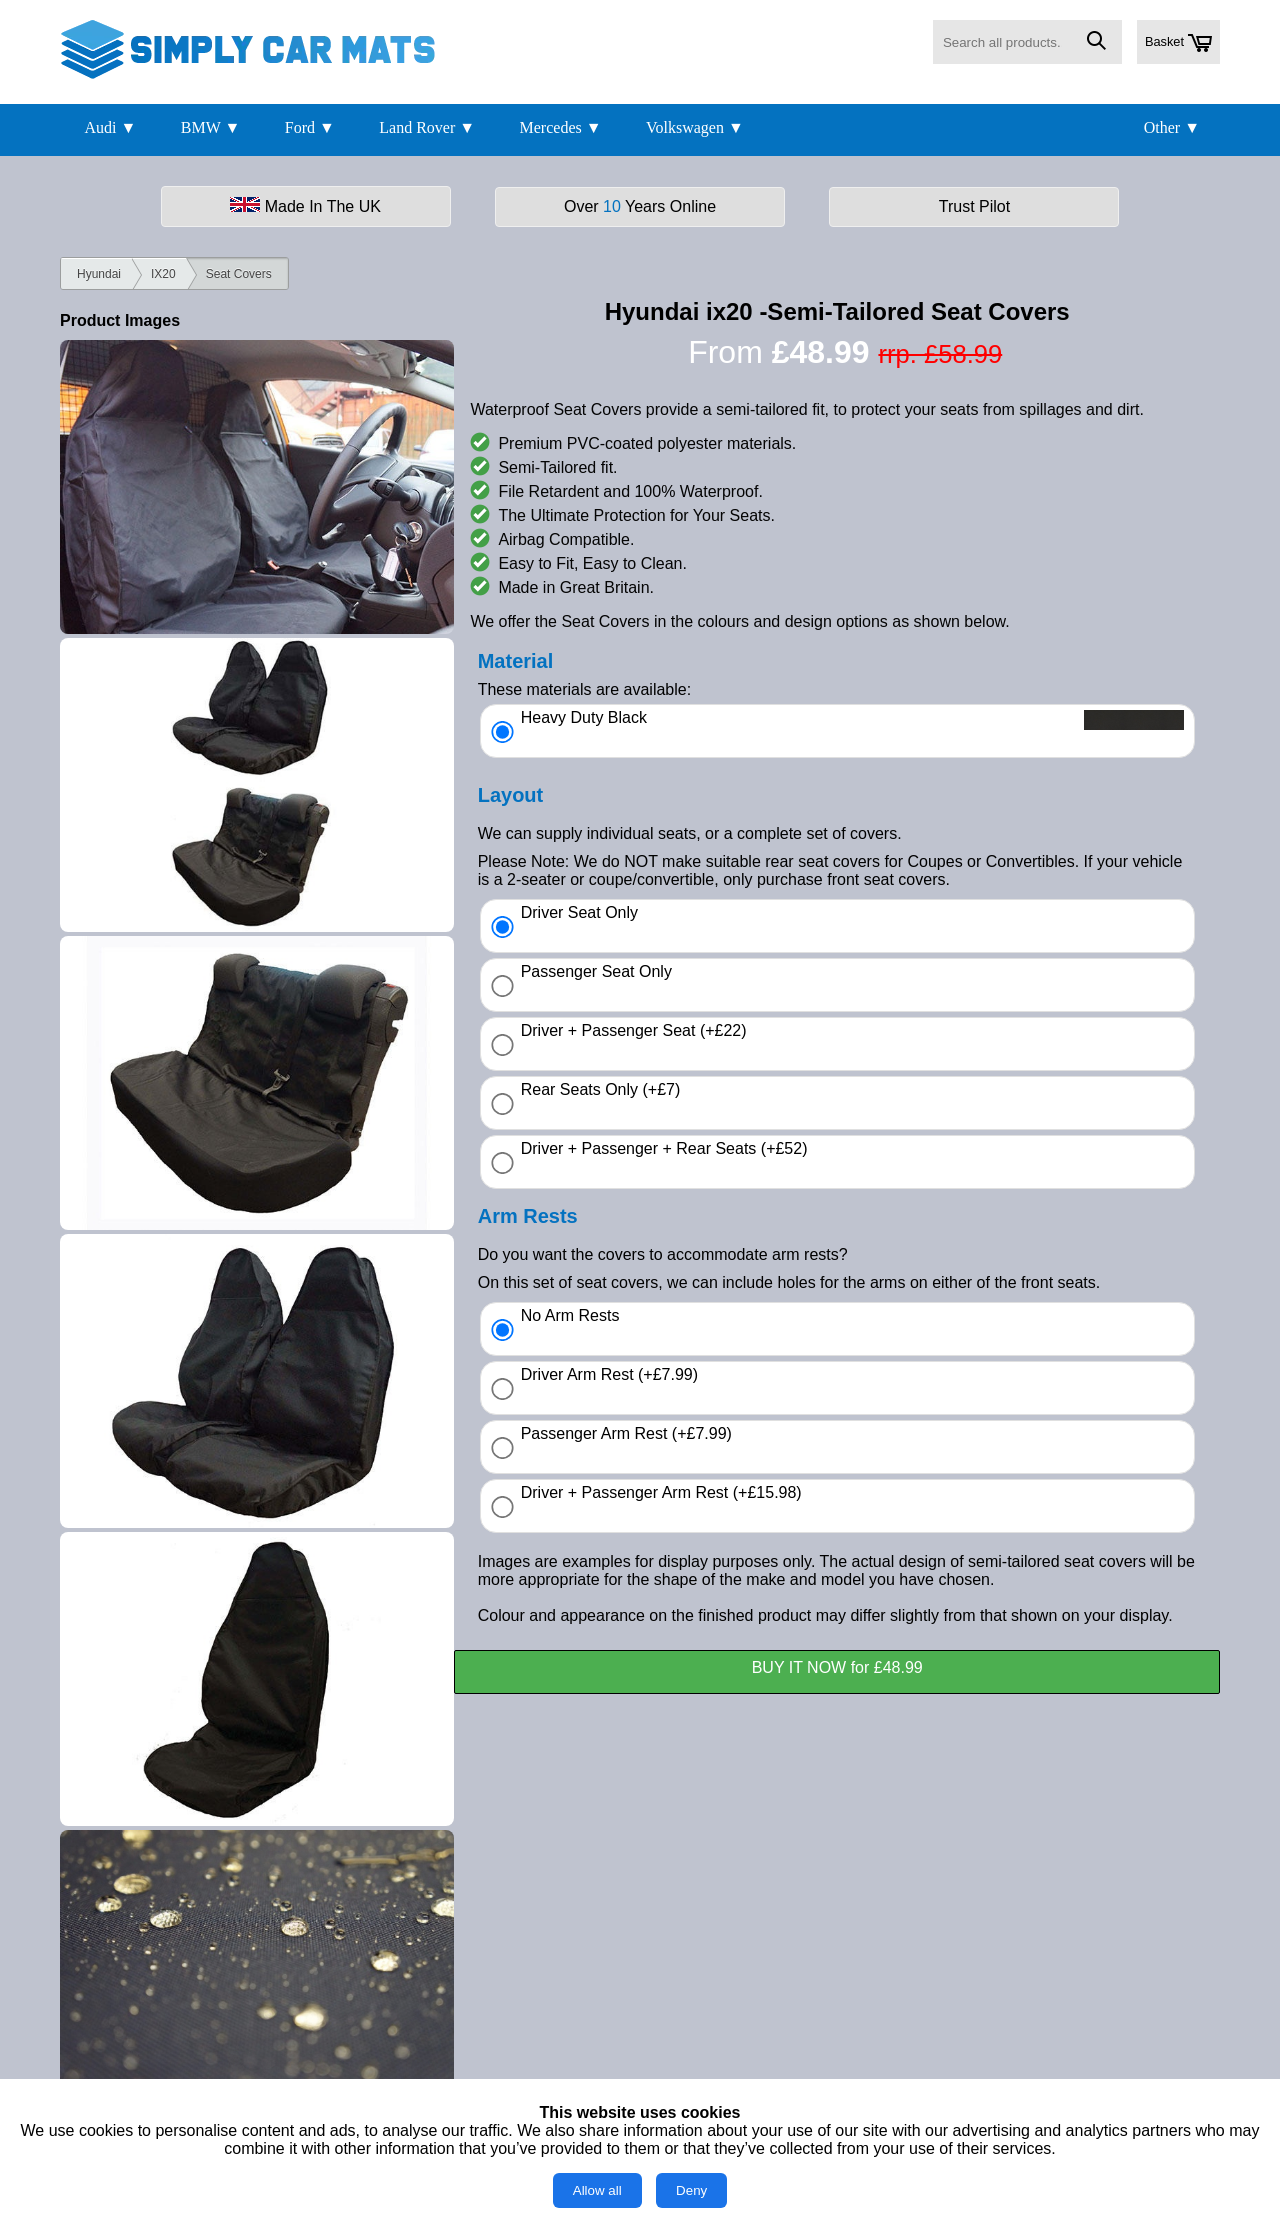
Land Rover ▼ (427, 127)
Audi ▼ (110, 127)
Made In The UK (305, 206)
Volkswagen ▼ (695, 127)
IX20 (163, 274)
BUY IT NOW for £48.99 (837, 1667)
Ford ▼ (310, 127)
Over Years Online (640, 206)
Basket (1178, 43)
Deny (691, 2190)
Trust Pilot (974, 206)
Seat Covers (239, 274)
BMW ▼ (211, 127)
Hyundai (99, 274)
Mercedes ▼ (561, 127)
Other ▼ (1172, 127)
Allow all (597, 2190)
